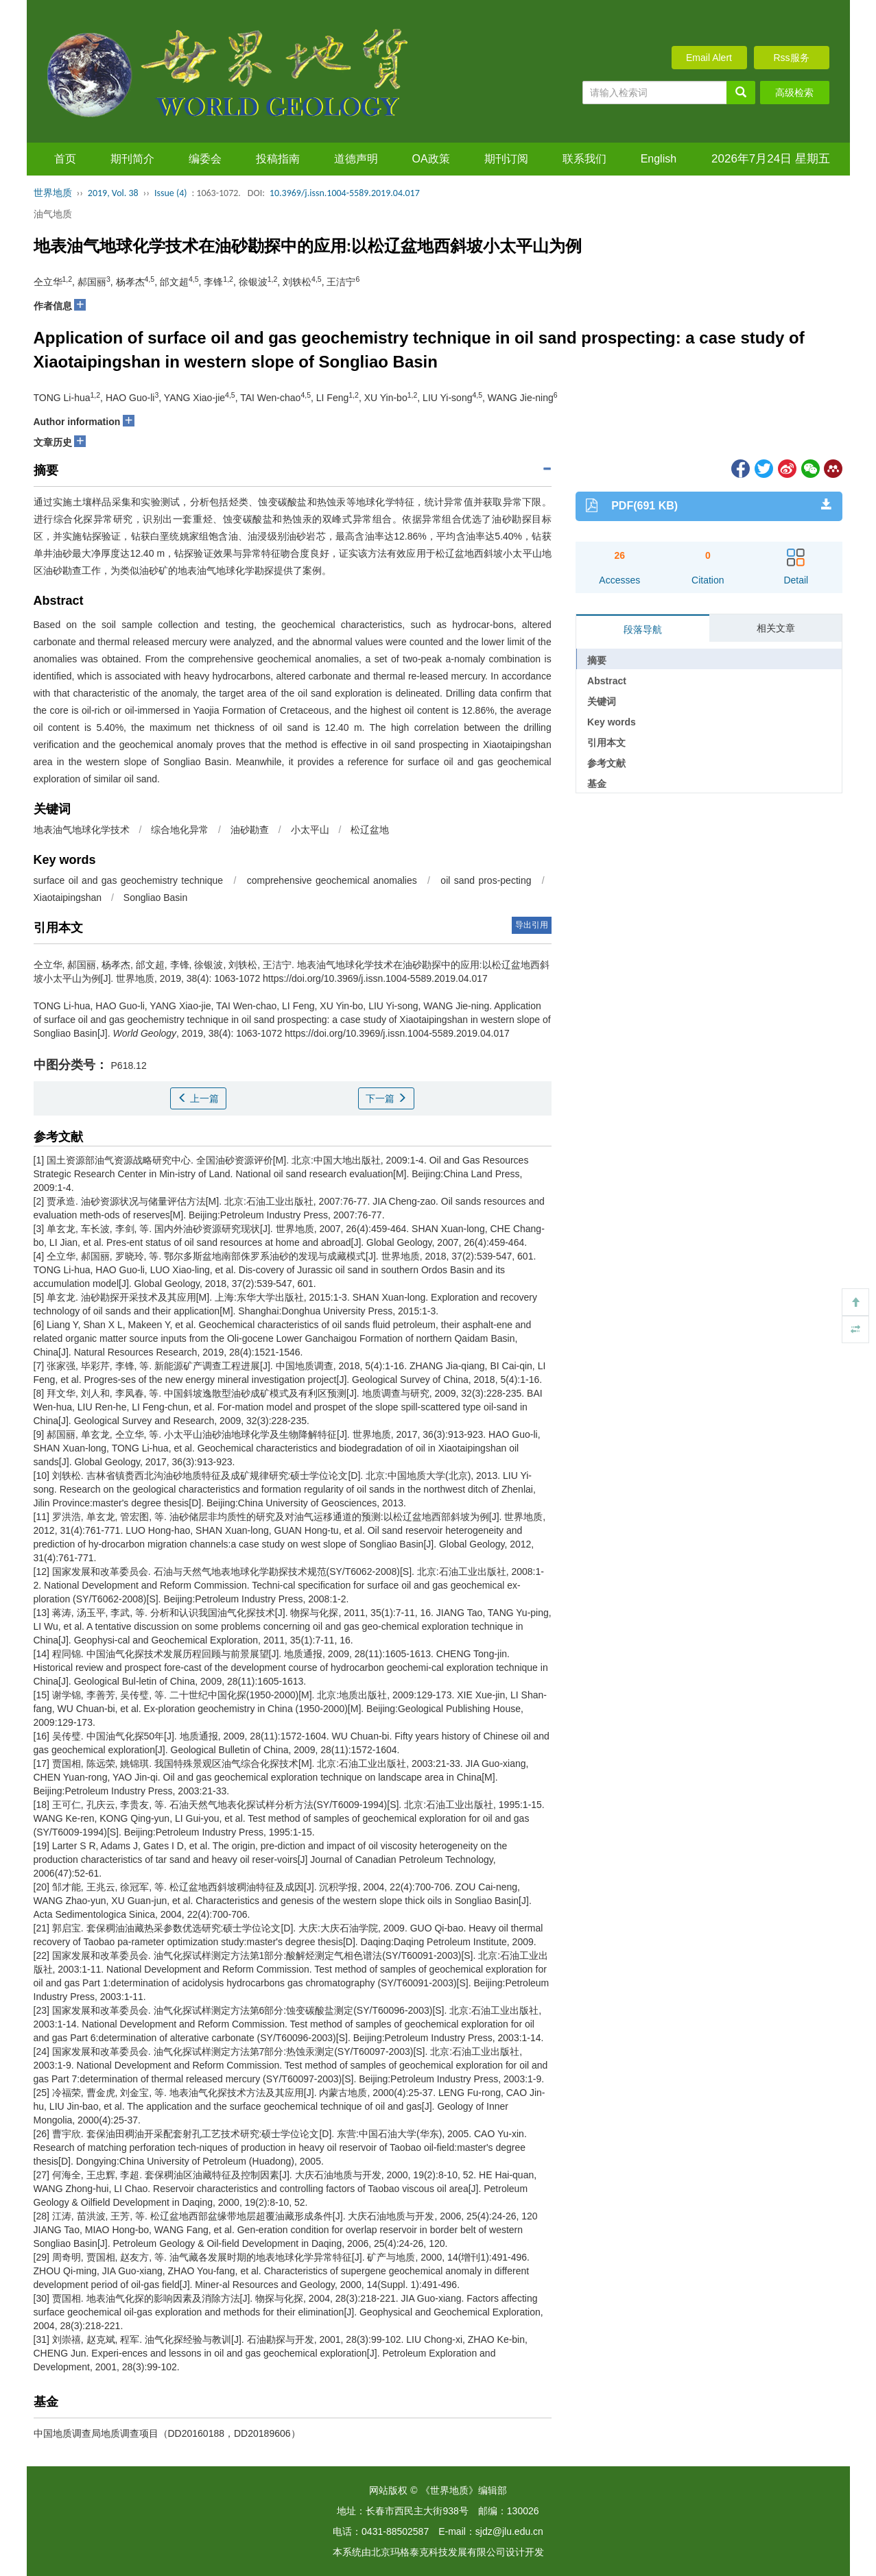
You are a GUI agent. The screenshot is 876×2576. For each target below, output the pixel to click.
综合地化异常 (180, 829)
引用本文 (606, 742)
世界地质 (53, 193)
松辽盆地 (370, 829)
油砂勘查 (249, 829)
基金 (596, 783)
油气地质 (53, 213)
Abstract (606, 680)
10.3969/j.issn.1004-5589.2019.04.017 (345, 193)
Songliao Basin (155, 897)
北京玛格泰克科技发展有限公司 (438, 2552)
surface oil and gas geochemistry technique (129, 880)
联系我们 (584, 159)
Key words (611, 722)
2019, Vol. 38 (113, 193)
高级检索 (794, 92)
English (658, 159)
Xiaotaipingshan (68, 897)
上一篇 (198, 1098)
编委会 (205, 159)
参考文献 (606, 763)
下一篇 (386, 1098)
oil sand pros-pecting (485, 880)
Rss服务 (791, 57)
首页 (65, 159)
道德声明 (356, 159)
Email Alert (709, 57)
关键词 (601, 701)
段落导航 (643, 629)
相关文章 (776, 628)
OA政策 (431, 159)
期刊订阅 (506, 159)
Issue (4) (170, 193)
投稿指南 (278, 159)
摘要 (596, 660)
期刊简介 (132, 159)
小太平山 (310, 829)
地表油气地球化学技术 (82, 829)
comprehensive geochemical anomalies (332, 880)
